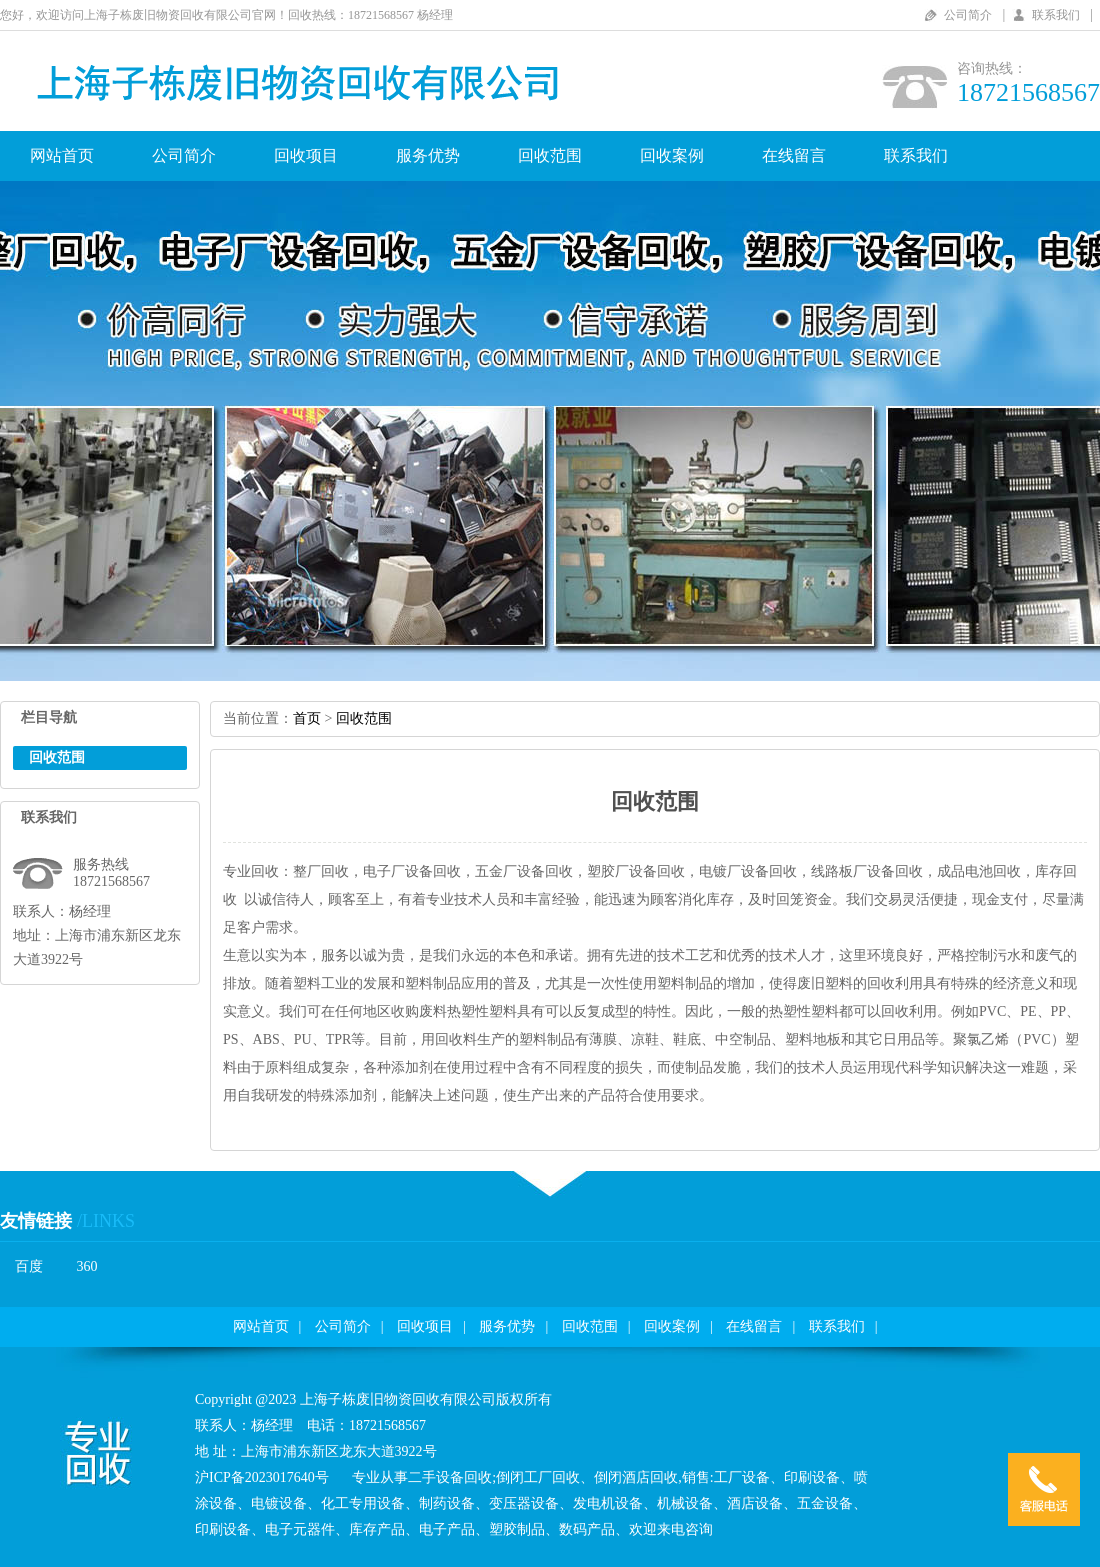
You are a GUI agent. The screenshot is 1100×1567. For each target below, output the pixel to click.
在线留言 (794, 155)
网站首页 (62, 155)
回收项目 (306, 155)
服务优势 (428, 155)
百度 (29, 1266)
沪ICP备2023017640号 (262, 1477)
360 (87, 1266)
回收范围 (550, 155)
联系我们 (1056, 15)
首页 (307, 718)
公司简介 (968, 15)
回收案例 (672, 155)
